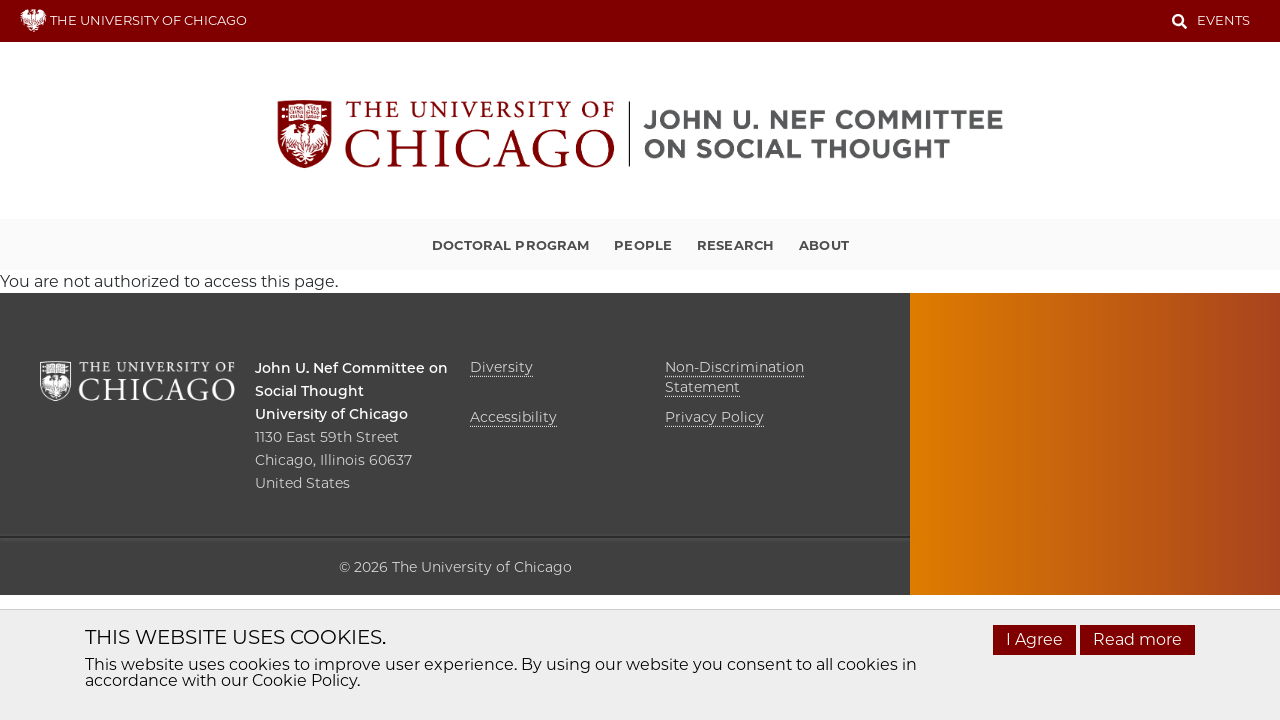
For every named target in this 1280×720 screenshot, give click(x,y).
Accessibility (513, 417)
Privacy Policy (714, 417)
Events (1223, 20)
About (824, 245)
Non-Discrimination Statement (734, 377)
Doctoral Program (510, 245)
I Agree (1034, 639)
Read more (1137, 639)
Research (735, 245)
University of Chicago (331, 414)
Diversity (501, 367)
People (643, 245)
